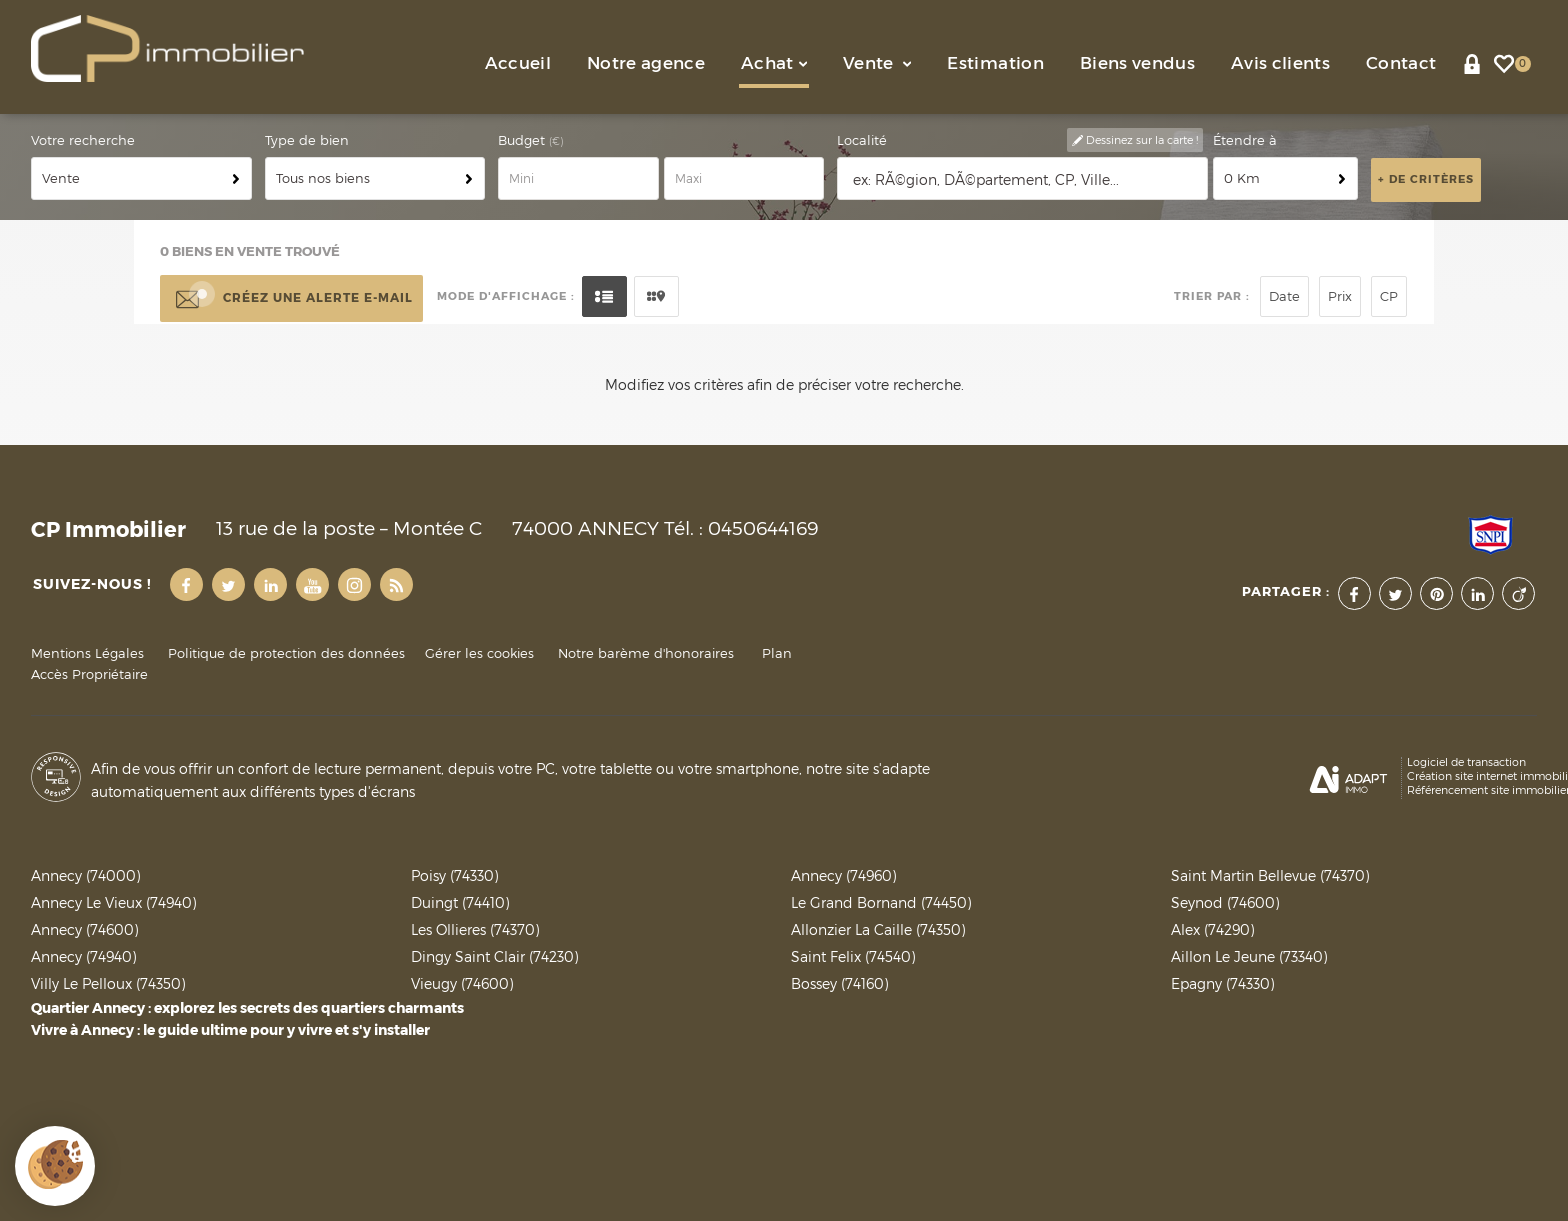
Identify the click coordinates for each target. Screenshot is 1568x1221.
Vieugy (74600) (462, 983)
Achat (774, 63)
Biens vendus (1137, 63)
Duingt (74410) (460, 902)
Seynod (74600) (1225, 902)
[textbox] (1023, 179)
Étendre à (1245, 140)
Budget (523, 140)
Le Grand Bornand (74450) (881, 902)
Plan (777, 653)
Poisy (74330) (454, 875)
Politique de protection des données (286, 653)
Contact (1401, 63)
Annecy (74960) (843, 875)
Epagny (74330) (1222, 983)
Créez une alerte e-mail (291, 299)
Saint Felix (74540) (853, 956)
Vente (877, 63)
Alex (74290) (1212, 929)
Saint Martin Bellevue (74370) (1270, 875)
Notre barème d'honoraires (648, 653)
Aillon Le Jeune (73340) (1249, 956)
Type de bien (307, 140)
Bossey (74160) (839, 983)
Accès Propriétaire (89, 674)
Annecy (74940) (83, 956)
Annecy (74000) (85, 875)
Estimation (995, 63)
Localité (862, 140)
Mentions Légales (87, 653)
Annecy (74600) (84, 929)
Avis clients (1280, 63)
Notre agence (646, 63)
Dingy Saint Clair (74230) (494, 956)
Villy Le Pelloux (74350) (108, 983)
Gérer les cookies (479, 653)
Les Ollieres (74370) (475, 929)
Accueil (518, 63)
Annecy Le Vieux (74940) (113, 902)
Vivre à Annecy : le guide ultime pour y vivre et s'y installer (230, 1030)
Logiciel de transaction (1466, 762)
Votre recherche (83, 140)
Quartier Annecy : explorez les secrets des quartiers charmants (247, 1008)
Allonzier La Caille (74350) (878, 929)
